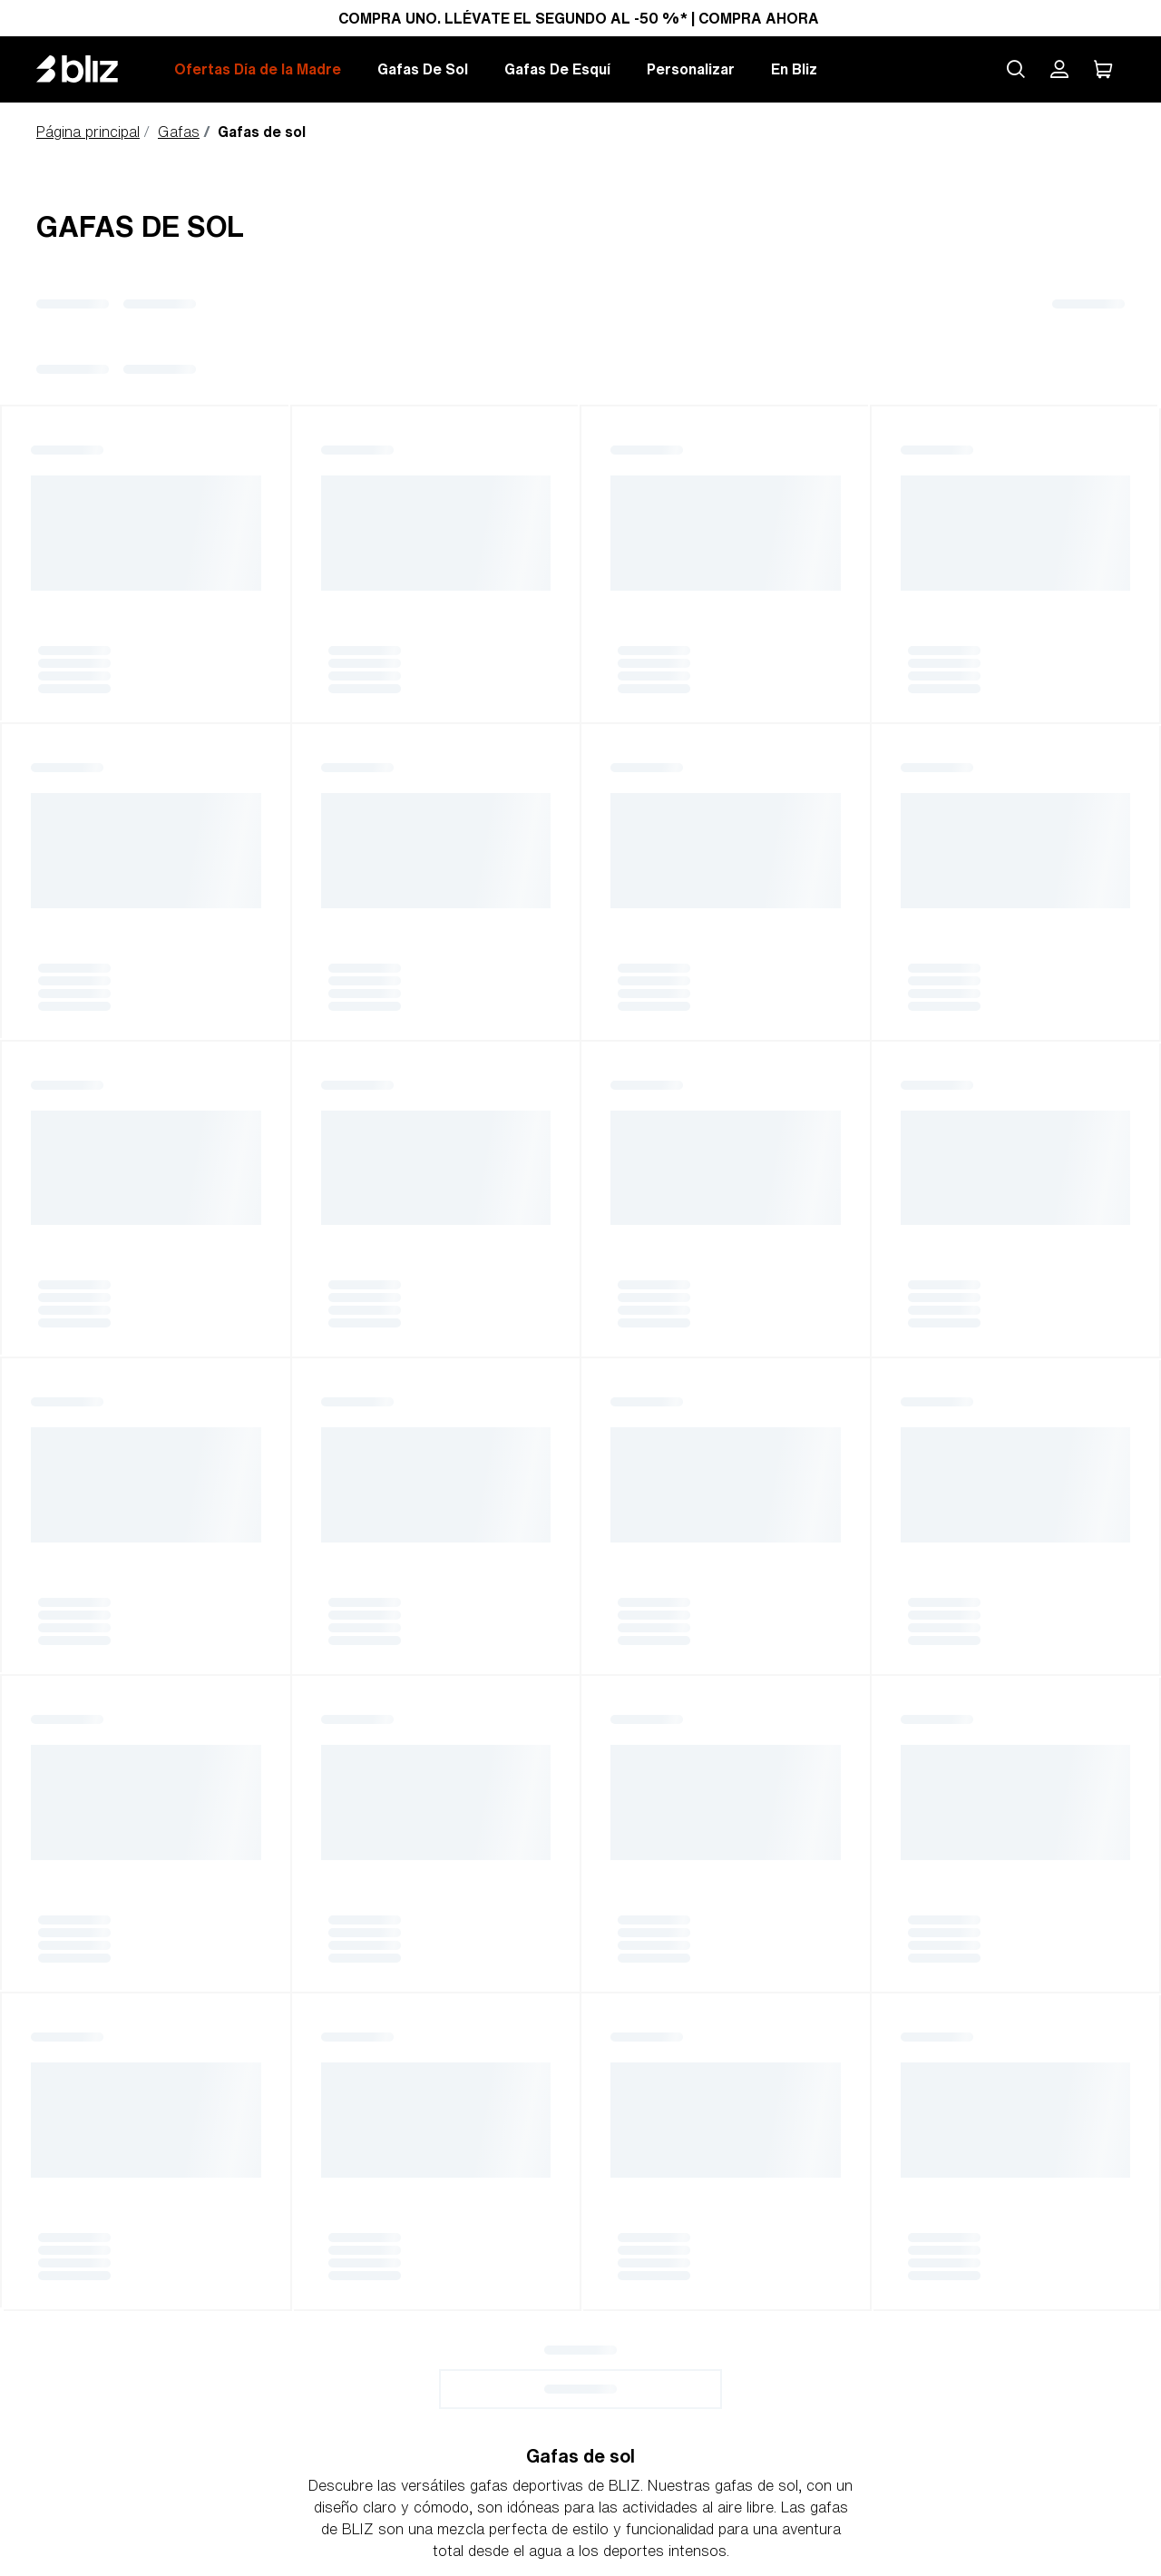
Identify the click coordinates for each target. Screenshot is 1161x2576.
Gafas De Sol (422, 69)
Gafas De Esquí (557, 69)
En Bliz (794, 69)
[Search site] (1016, 69)
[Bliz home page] (90, 69)
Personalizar (691, 69)
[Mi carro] (1103, 69)
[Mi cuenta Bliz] (1059, 69)
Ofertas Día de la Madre (257, 69)
